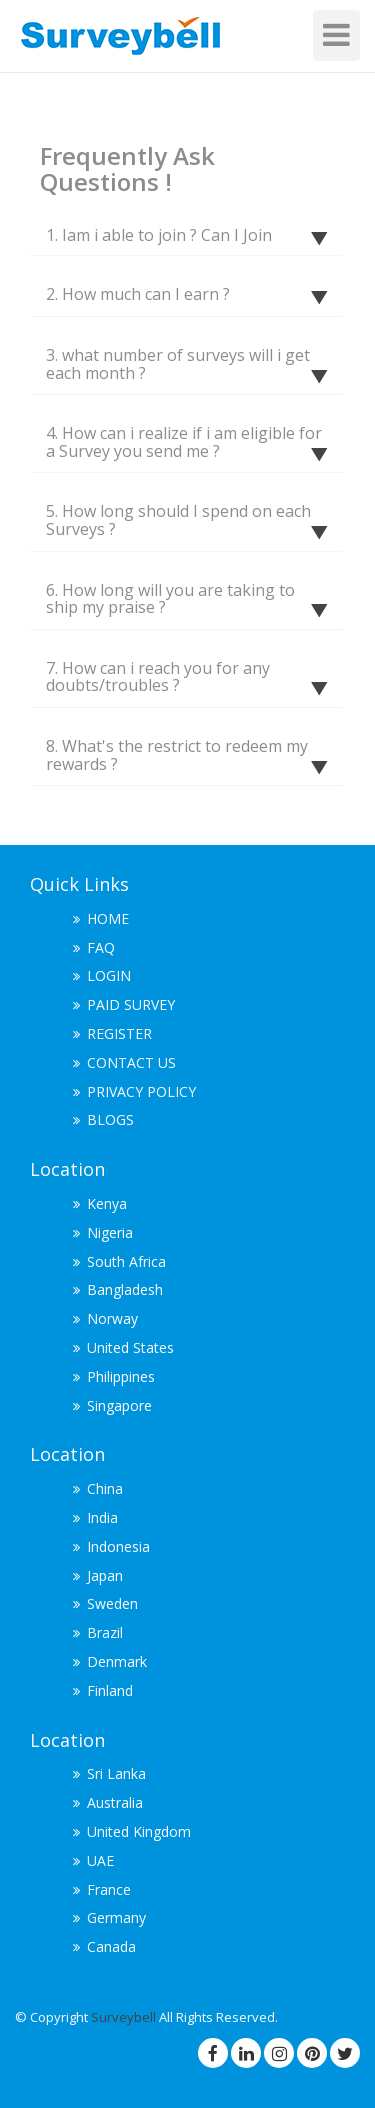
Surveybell (125, 2017)
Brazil (105, 1632)
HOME (108, 918)
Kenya (107, 1203)
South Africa (126, 1261)
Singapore (119, 1405)
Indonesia (118, 1546)
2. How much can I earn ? (138, 294)
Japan (105, 1575)
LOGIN (109, 975)
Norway (112, 1318)
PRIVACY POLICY (141, 1091)
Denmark (117, 1661)
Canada (111, 1946)
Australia (115, 1802)
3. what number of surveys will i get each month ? (178, 364)
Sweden (112, 1603)
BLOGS (110, 1119)
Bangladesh (125, 1289)
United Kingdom (139, 1831)
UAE (100, 1860)
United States (130, 1347)
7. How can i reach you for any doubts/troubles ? (158, 677)
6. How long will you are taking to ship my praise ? (170, 599)
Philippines (121, 1376)
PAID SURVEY (131, 1004)
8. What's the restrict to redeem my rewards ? (177, 755)
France (109, 1889)
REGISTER (119, 1033)
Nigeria (110, 1232)
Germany (116, 1917)
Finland (110, 1690)
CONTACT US (131, 1062)
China (105, 1488)
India (102, 1517)
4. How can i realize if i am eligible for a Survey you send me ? (184, 442)
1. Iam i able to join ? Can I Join (159, 235)
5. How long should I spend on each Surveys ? (178, 520)
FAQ (101, 947)
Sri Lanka (116, 1773)
